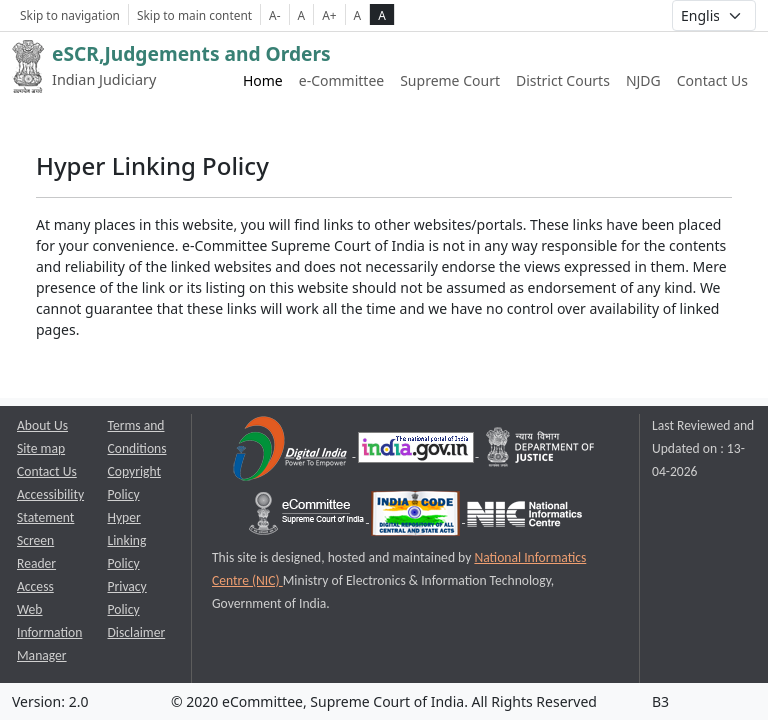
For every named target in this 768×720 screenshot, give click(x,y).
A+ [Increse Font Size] (329, 15)
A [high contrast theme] (382, 15)
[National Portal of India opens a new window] (417, 451)
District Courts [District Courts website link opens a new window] (563, 80)
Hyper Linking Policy (127, 540)
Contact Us (712, 80)
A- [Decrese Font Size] (274, 15)
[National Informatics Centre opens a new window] (524, 517)
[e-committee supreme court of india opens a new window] (308, 517)
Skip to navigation (70, 15)
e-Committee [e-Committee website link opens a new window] (341, 80)
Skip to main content (194, 15)
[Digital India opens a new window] (291, 451)
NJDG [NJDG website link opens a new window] (643, 80)
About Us (42, 425)
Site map (41, 448)
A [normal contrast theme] (358, 15)
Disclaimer (137, 632)
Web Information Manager (49, 632)
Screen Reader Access (36, 563)
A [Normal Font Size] (302, 15)
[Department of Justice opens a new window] (541, 451)
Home (263, 80)
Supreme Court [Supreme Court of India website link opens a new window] (450, 80)
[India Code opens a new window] (417, 517)
